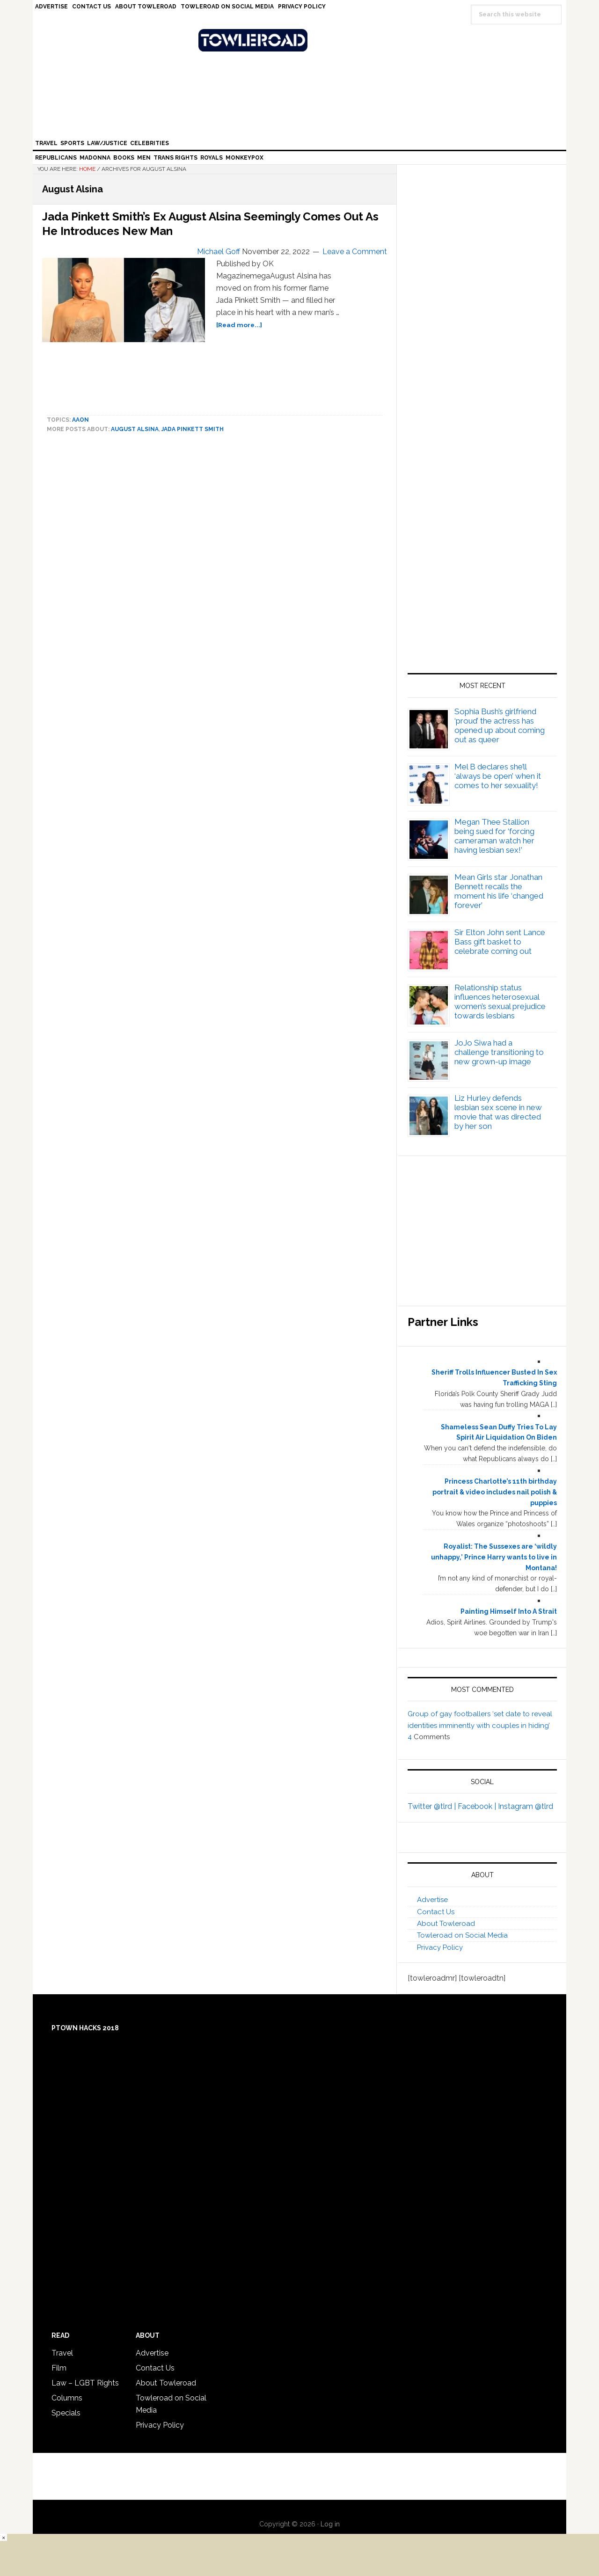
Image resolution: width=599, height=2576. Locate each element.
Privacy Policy (440, 1947)
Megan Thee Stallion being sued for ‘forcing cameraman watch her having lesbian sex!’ (494, 836)
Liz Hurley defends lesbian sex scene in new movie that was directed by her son (498, 1112)
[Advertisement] (482, 563)
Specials (65, 2412)
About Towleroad (446, 1923)
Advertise (432, 1899)
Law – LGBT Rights (85, 2382)
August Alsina (135, 429)
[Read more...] (239, 325)
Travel (62, 2353)
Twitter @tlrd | (433, 1806)
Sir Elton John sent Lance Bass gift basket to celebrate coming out (499, 942)
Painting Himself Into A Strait (508, 1611)
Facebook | (478, 1806)
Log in (330, 2524)
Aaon (80, 420)
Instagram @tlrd (525, 1806)
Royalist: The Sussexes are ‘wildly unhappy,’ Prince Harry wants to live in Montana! (494, 1557)
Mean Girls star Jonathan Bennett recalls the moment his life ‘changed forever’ (498, 891)
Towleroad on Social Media (462, 1935)
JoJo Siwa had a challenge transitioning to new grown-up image (499, 1052)
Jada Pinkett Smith (192, 429)
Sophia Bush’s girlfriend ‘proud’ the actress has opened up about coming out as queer (499, 725)
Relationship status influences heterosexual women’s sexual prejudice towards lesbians (500, 1001)
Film (58, 2368)
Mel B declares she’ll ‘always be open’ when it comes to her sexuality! (497, 776)
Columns (66, 2397)
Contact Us (435, 1912)
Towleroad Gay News (301, 40)
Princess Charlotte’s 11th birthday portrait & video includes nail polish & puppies (494, 1492)
